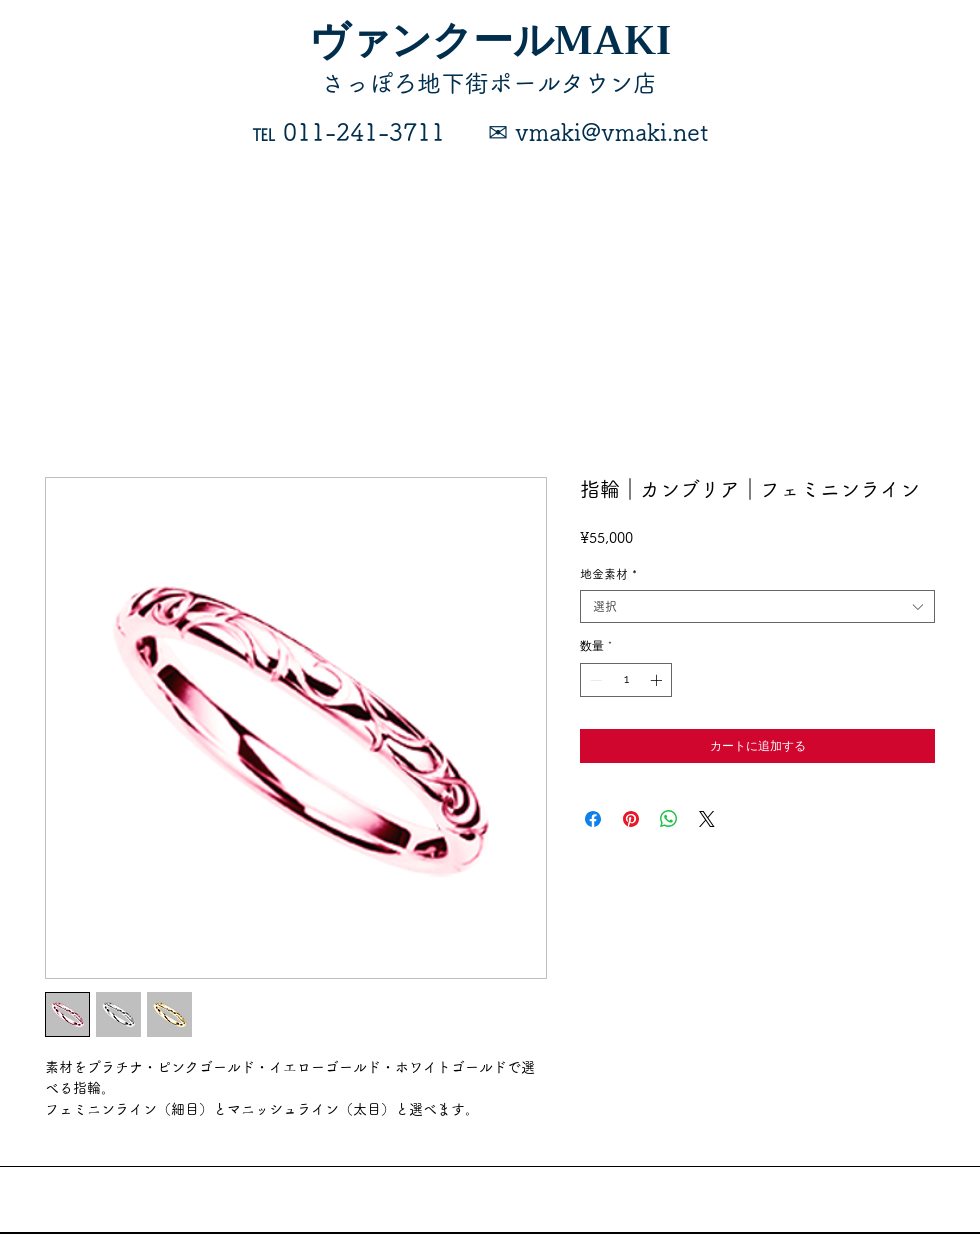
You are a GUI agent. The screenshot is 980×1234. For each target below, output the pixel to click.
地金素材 (608, 574)
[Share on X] (707, 819)
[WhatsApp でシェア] (669, 819)
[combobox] (757, 606)
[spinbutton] (626, 680)
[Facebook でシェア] (593, 819)
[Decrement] (594, 680)
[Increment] (658, 680)
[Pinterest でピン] (631, 819)
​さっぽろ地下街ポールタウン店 (489, 83)
